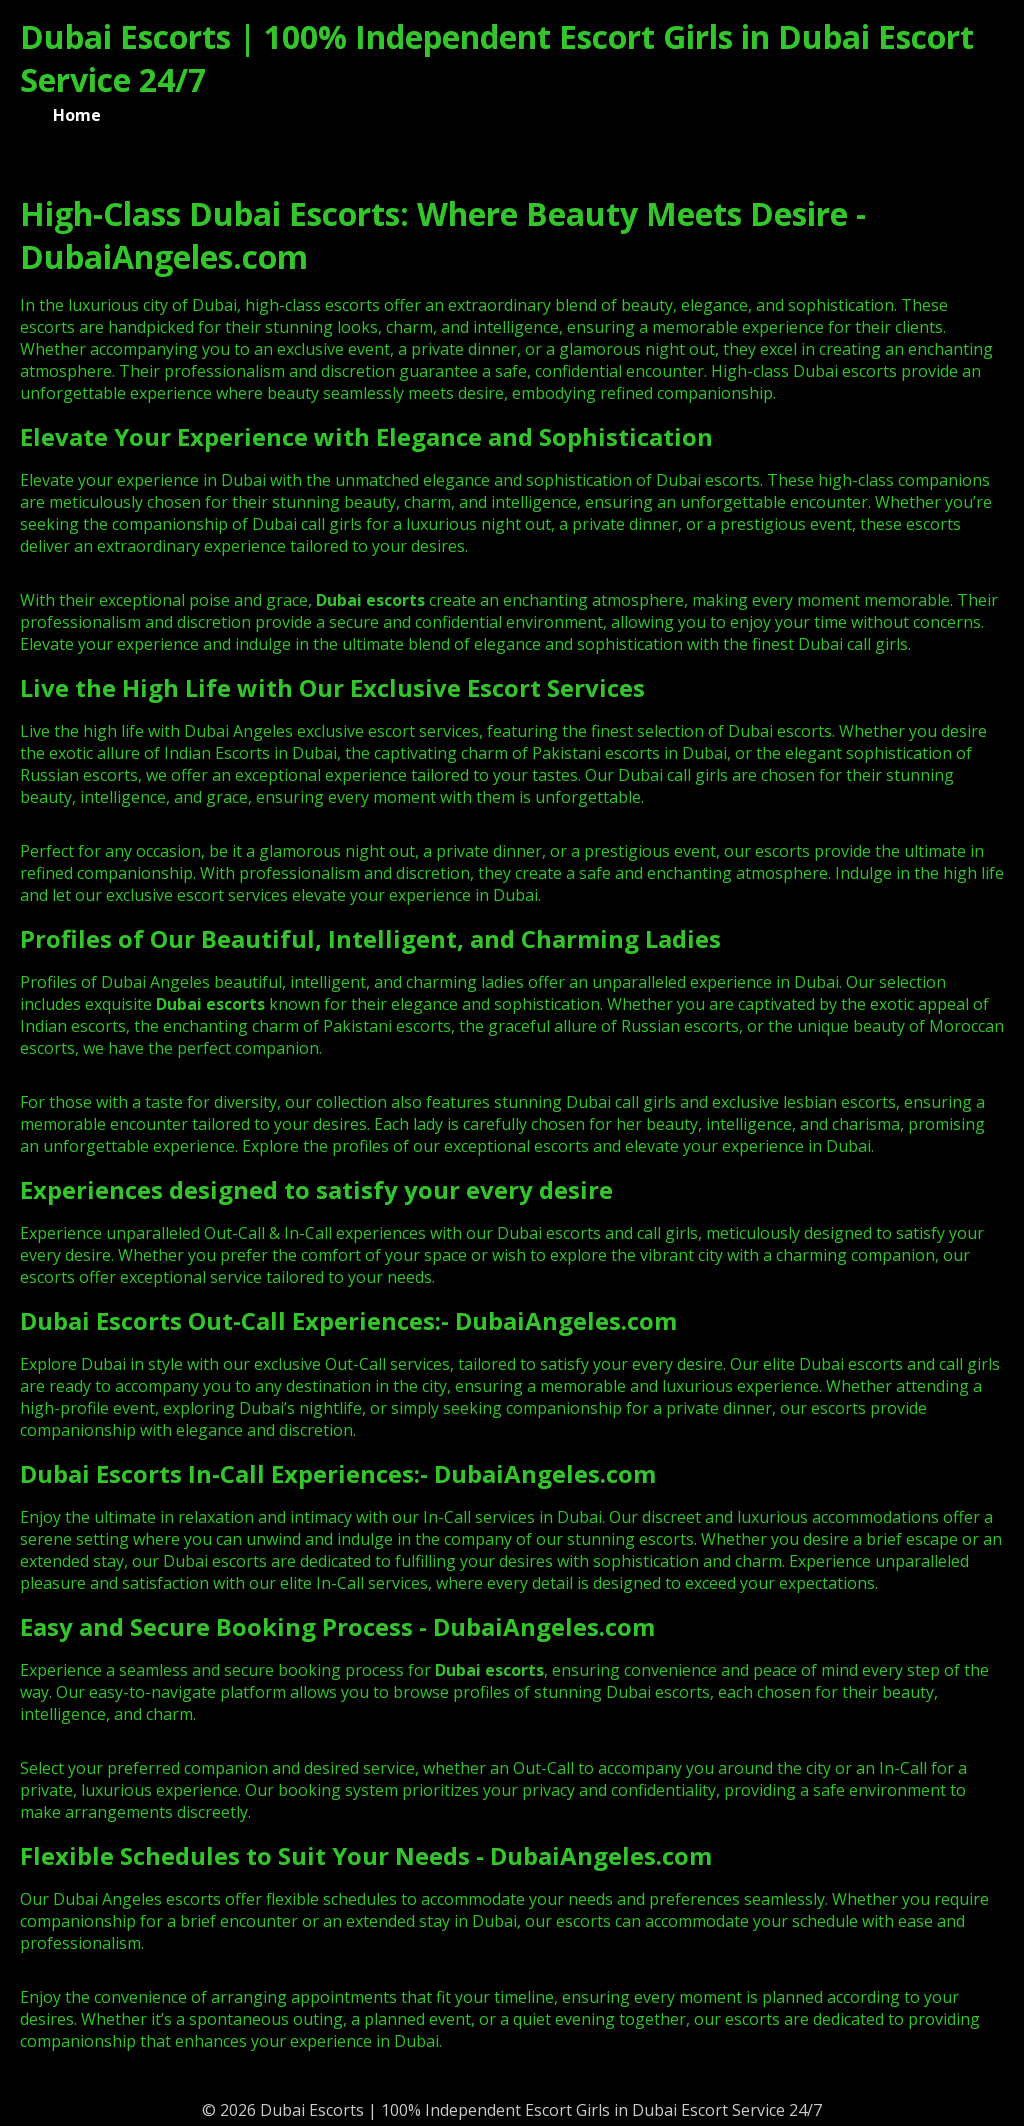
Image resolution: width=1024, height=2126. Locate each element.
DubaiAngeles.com (566, 1320)
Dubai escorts (210, 1004)
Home (77, 115)
